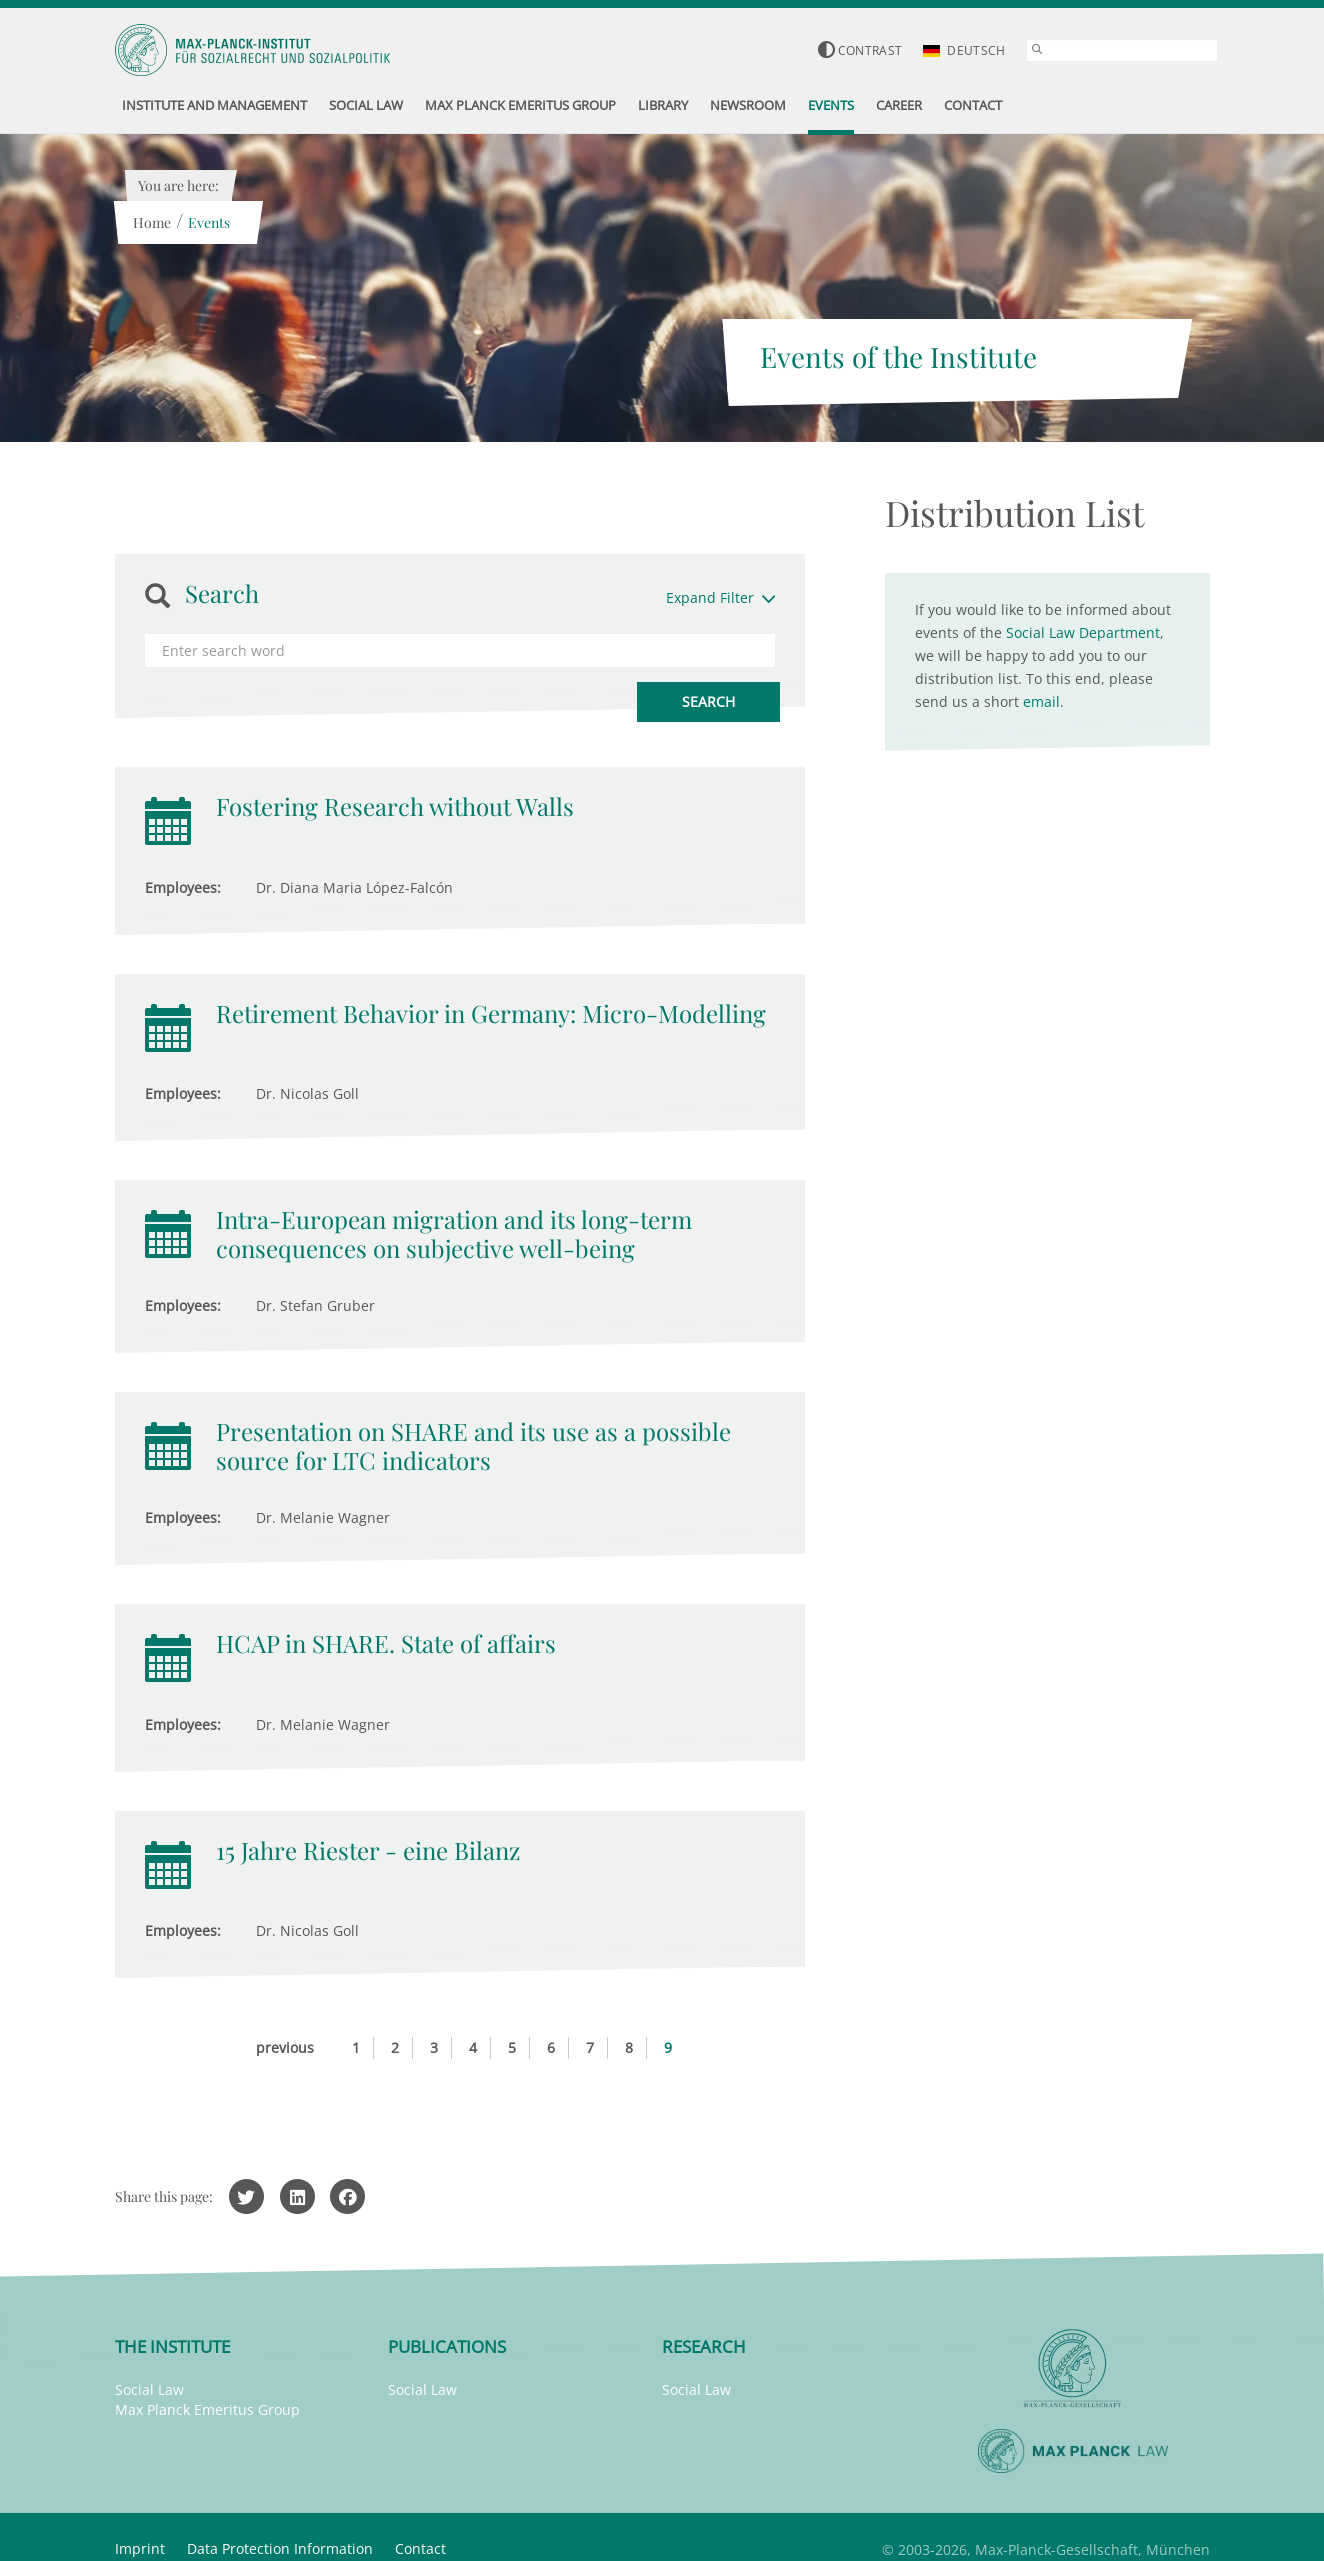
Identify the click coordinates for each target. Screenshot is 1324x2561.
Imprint (140, 2548)
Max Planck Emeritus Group (207, 2409)
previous (285, 2047)
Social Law (149, 2389)
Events (209, 222)
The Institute (172, 2346)
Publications (447, 2346)
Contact (420, 2548)
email (1041, 701)
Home (152, 222)
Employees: (183, 887)
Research (704, 2346)
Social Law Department (1083, 632)
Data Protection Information (280, 2548)
